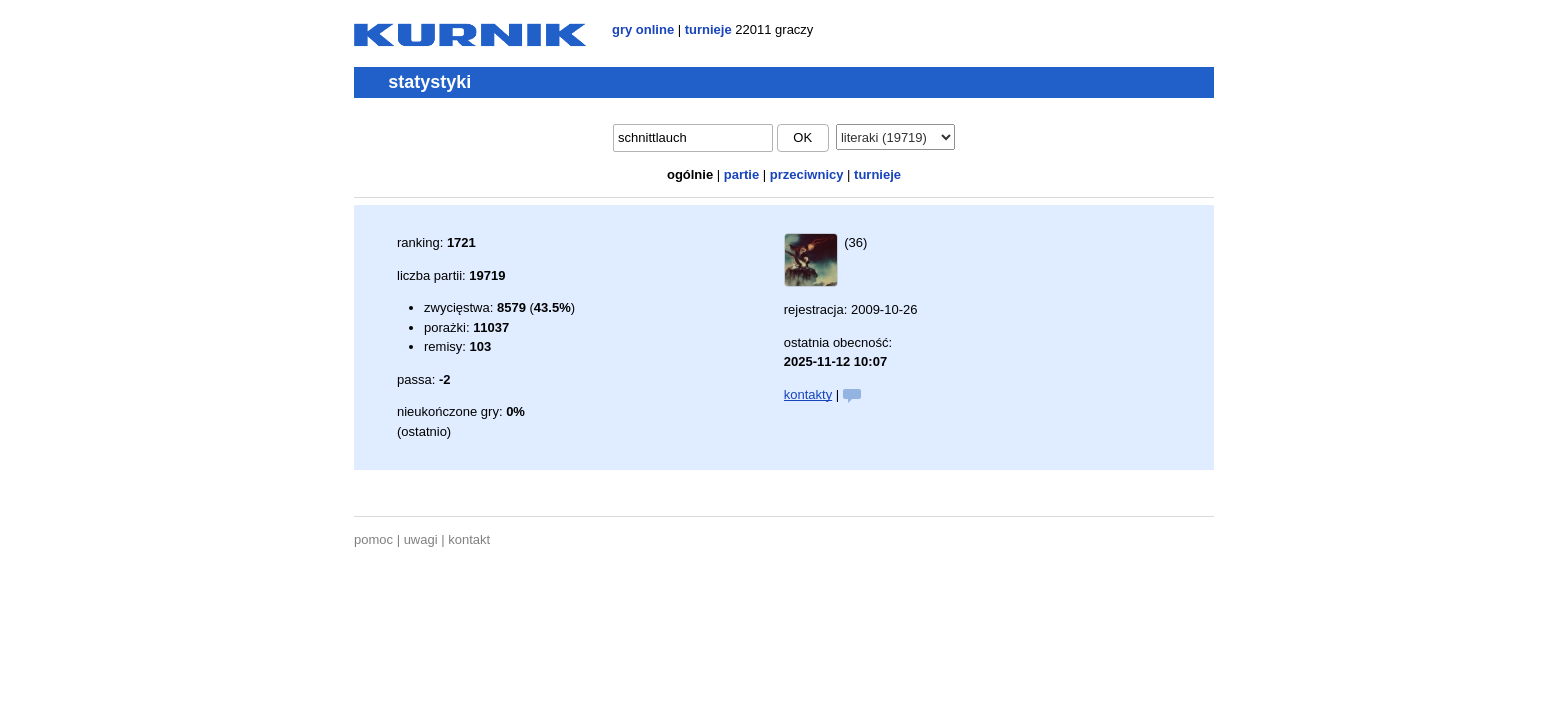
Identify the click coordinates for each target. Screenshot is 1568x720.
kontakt (469, 539)
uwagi (421, 539)
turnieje (708, 29)
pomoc (373, 539)
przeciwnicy (807, 174)
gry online (643, 29)
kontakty (808, 394)
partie (741, 174)
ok (802, 137)
